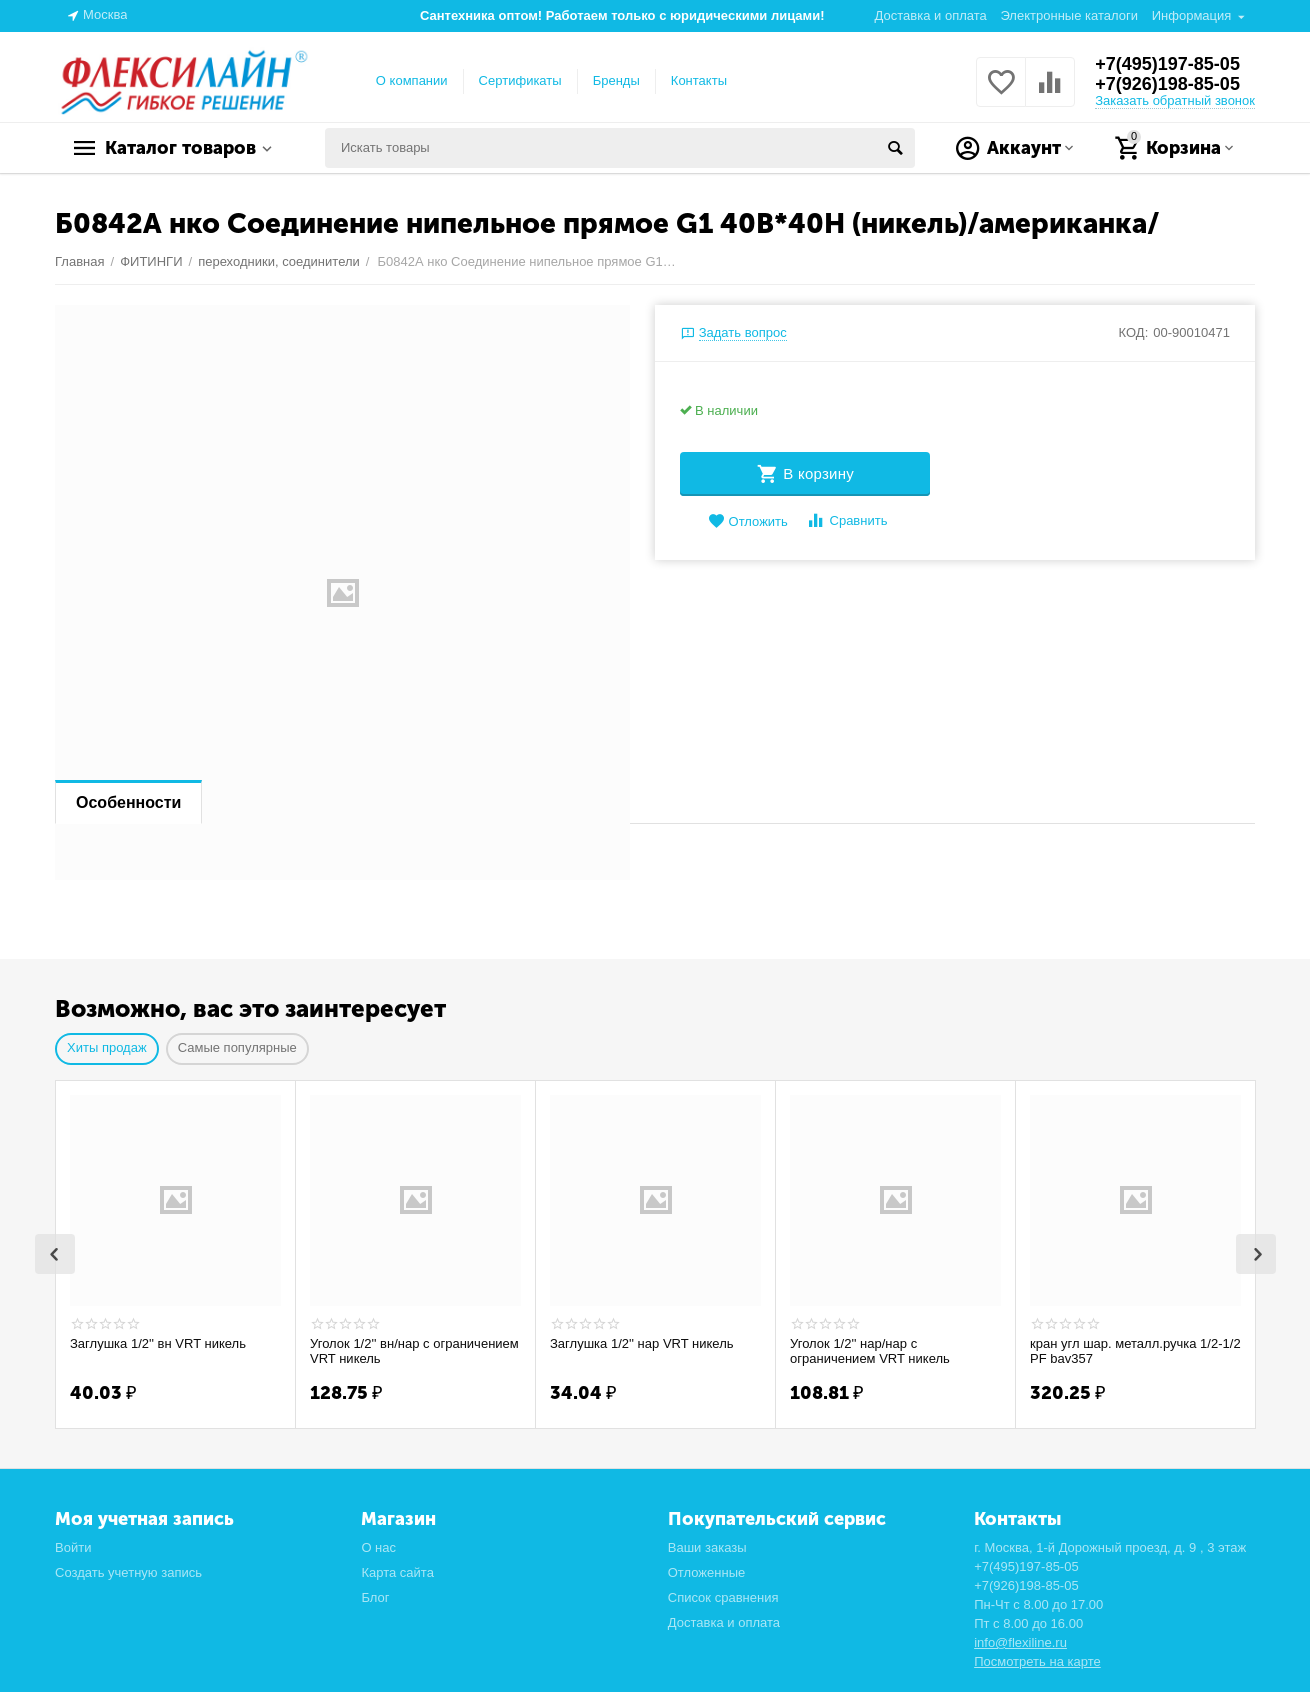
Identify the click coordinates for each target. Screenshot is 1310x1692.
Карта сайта (397, 1572)
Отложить (748, 521)
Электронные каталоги (1069, 15)
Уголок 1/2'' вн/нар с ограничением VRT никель (414, 1351)
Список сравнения (723, 1597)
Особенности (128, 802)
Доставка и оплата (931, 15)
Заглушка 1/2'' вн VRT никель (158, 1343)
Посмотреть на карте (1037, 1661)
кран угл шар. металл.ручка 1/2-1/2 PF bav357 (1135, 1351)
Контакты (699, 80)
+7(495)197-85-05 (1167, 64)
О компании (412, 80)
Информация (1192, 15)
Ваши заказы (707, 1547)
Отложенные (707, 1572)
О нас (378, 1547)
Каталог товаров (180, 148)
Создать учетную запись (128, 1572)
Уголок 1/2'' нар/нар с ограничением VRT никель (870, 1351)
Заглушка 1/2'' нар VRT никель (642, 1343)
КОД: (1134, 332)
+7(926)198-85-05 (1167, 84)
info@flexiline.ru (1020, 1642)
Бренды (616, 80)
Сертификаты (520, 80)
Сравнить (846, 520)
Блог (375, 1597)
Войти (73, 1547)
